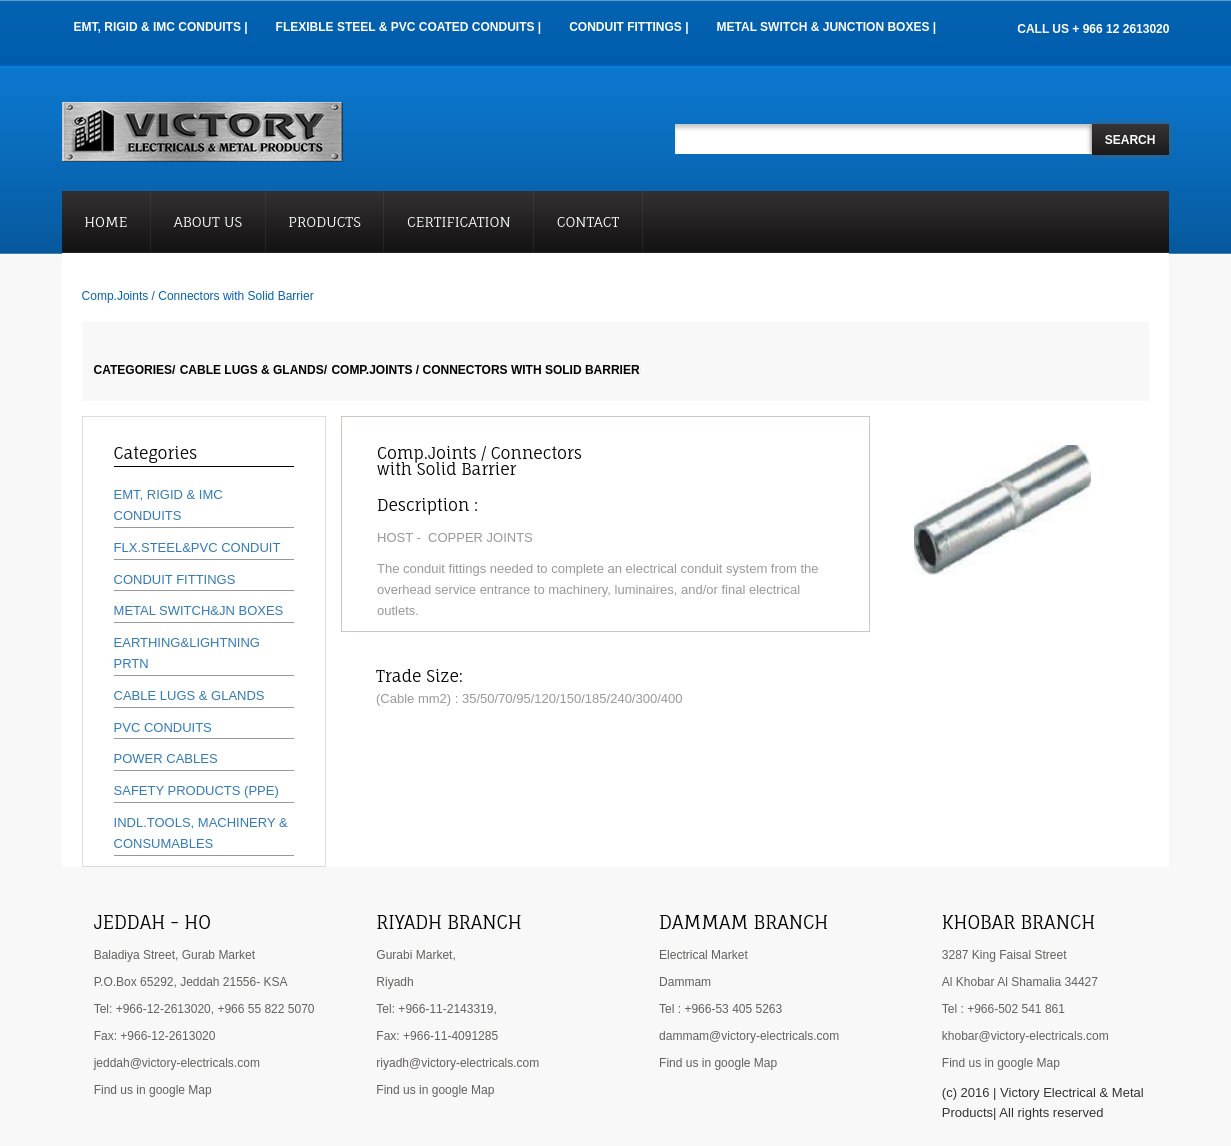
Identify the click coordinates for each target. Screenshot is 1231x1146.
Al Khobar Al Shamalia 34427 (1020, 982)
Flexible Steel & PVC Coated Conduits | (409, 27)
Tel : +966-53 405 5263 (720, 1009)
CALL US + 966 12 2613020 (1093, 29)
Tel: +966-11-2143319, (436, 1009)
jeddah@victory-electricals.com (177, 1063)
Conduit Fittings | (628, 27)
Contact (588, 221)
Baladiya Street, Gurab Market (174, 955)
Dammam (685, 982)
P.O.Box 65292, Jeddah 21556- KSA (191, 982)
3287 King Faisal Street (1004, 955)
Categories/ (135, 370)
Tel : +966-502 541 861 (1003, 1009)
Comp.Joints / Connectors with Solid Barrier (485, 370)
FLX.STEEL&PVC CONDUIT (197, 547)
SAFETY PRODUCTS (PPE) (196, 790)
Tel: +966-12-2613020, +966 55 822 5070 (204, 1009)
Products (324, 221)
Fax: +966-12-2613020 (155, 1036)
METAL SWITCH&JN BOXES (199, 610)
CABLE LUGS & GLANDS (189, 695)
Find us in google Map (153, 1090)
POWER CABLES (166, 758)
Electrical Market (703, 955)
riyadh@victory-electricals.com (457, 1063)
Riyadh (394, 982)
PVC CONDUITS (163, 727)
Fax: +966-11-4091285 (437, 1036)
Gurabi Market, (415, 955)
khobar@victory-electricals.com (1025, 1036)
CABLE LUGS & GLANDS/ (253, 370)
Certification (459, 221)
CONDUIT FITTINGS (175, 579)
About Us (208, 221)
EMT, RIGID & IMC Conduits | (161, 27)
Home (105, 221)
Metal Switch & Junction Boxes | (827, 27)
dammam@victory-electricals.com (749, 1036)
